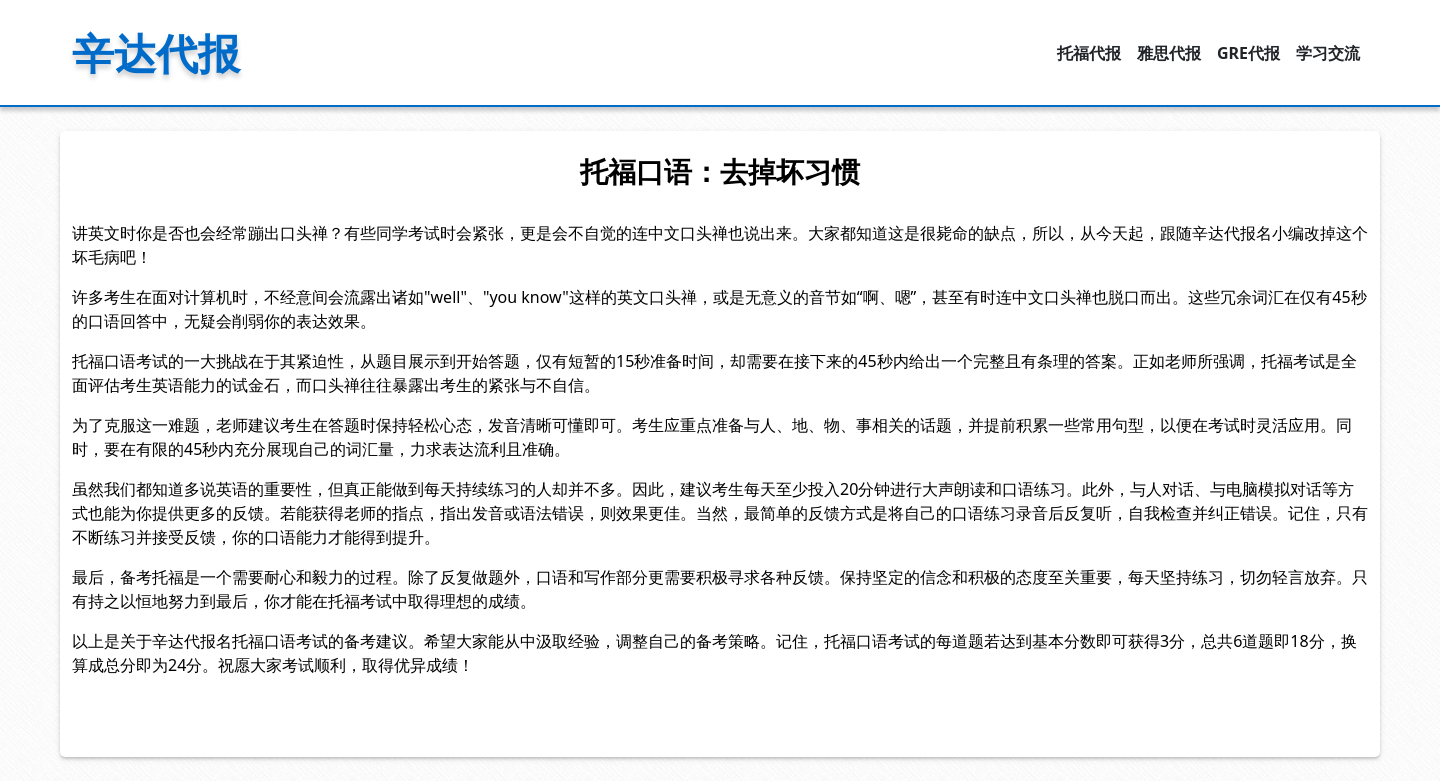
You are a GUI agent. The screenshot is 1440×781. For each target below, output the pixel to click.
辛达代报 (156, 52)
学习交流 (1328, 53)
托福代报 (1089, 53)
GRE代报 (1248, 53)
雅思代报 (1169, 53)
